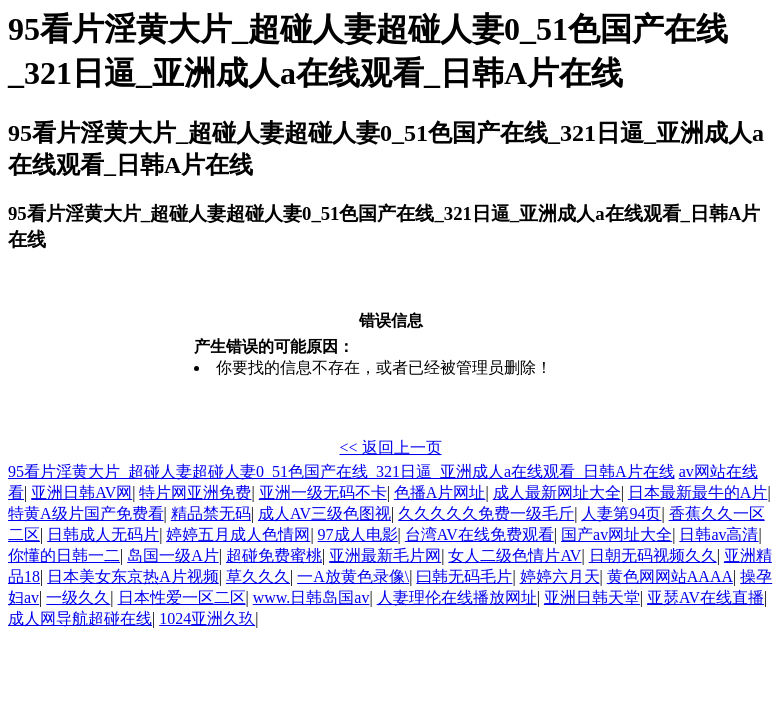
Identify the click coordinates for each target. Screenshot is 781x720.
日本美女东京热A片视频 (133, 576)
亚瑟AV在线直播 (705, 597)
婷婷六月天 (560, 576)
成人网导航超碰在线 (80, 618)
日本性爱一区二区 (182, 597)
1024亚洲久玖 (207, 618)
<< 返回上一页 (390, 447)
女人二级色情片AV (514, 555)
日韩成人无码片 (103, 534)
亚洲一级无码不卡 (323, 492)
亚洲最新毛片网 (385, 555)
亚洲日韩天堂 (592, 597)
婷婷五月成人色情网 (238, 534)
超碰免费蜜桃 (274, 555)
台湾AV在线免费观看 (479, 534)
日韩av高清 (718, 534)
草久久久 (258, 576)
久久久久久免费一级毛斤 (486, 513)
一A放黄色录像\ (353, 576)
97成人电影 (358, 534)
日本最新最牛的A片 (698, 492)
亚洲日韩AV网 (81, 492)
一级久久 (78, 597)
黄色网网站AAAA (670, 576)
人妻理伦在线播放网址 (457, 597)
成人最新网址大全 (557, 492)
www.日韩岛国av (311, 597)
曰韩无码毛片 (464, 576)
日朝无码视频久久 (653, 555)
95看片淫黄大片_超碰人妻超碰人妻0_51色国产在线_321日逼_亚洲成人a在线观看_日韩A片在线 (341, 471)
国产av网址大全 (616, 534)
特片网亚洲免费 (195, 492)
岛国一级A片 (173, 555)
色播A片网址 (440, 492)
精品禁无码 (211, 513)
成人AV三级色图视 (324, 513)
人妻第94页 (621, 513)
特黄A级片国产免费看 (86, 513)
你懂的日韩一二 (64, 555)
